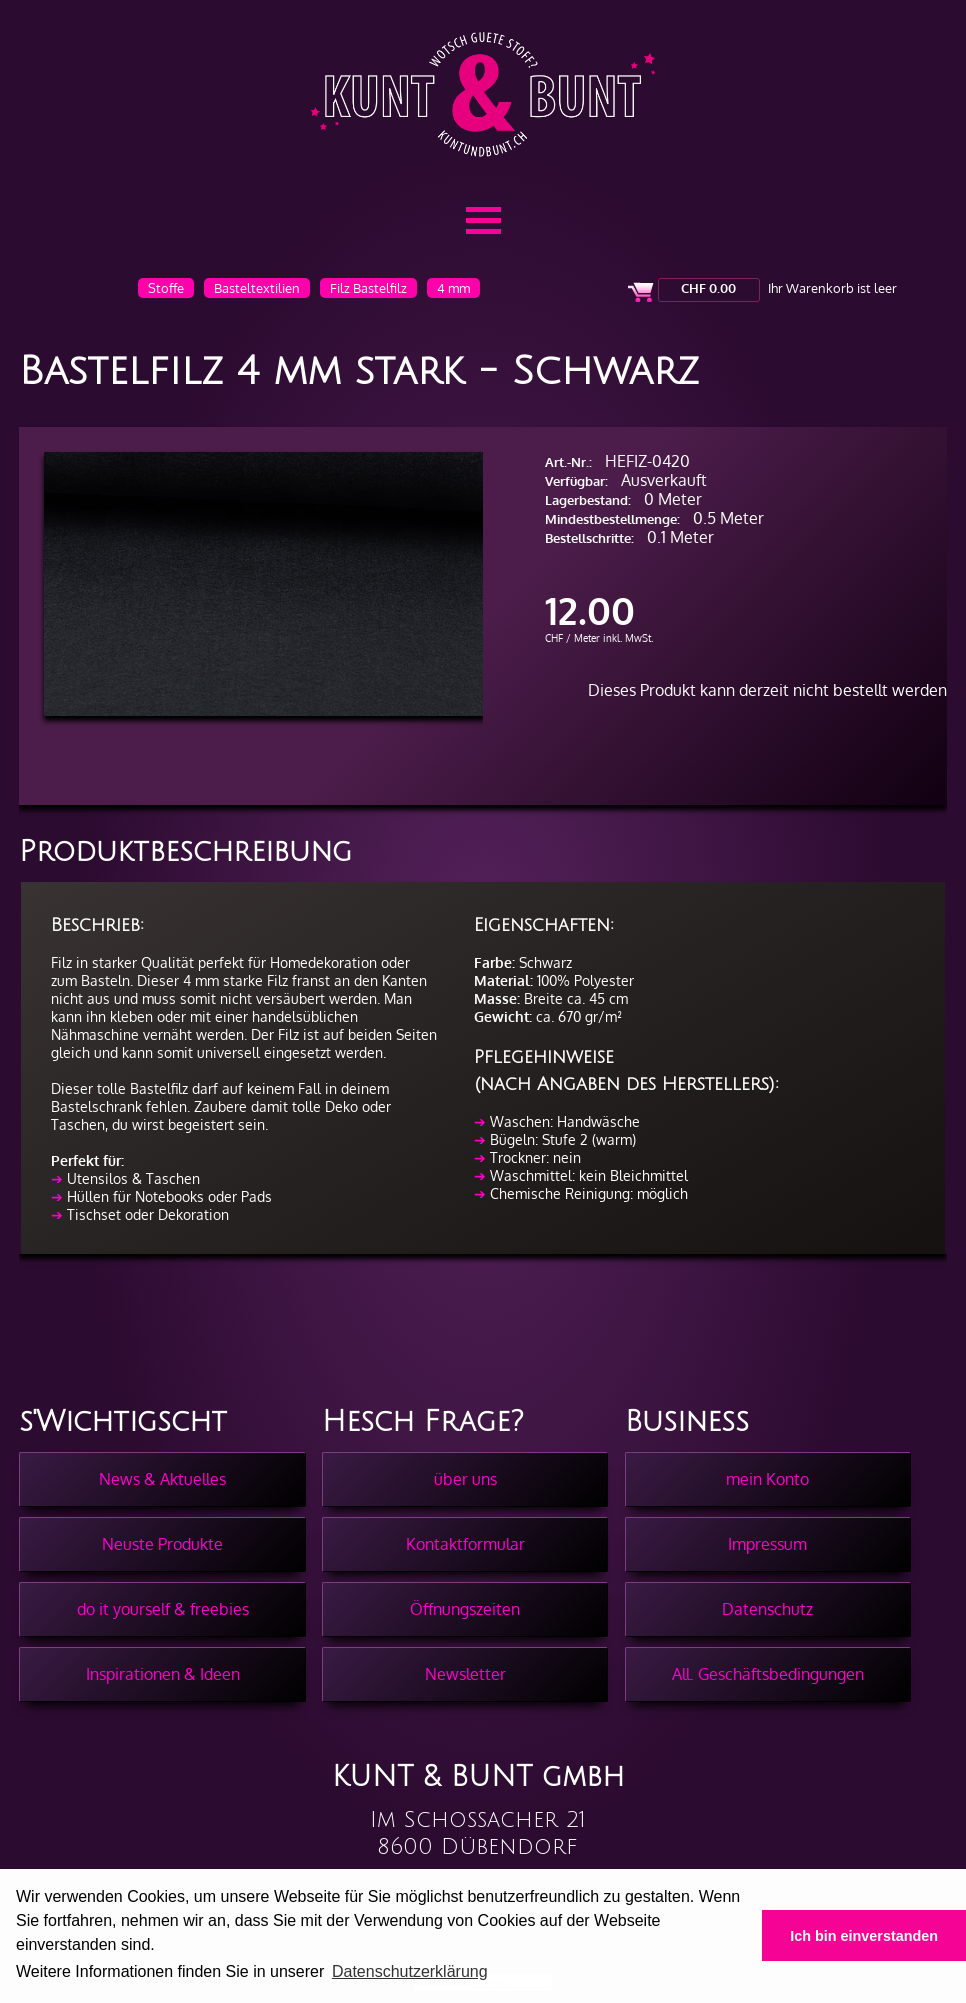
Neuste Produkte (162, 1544)
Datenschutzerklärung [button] (410, 1971)
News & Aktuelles (162, 1479)
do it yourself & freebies (163, 1609)
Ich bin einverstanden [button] (864, 1936)
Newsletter (465, 1674)
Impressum (767, 1544)
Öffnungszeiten (465, 1609)
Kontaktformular (465, 1544)
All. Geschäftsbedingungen (768, 1674)
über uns (465, 1479)
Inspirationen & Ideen (163, 1674)
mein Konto (767, 1479)
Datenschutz (767, 1609)
